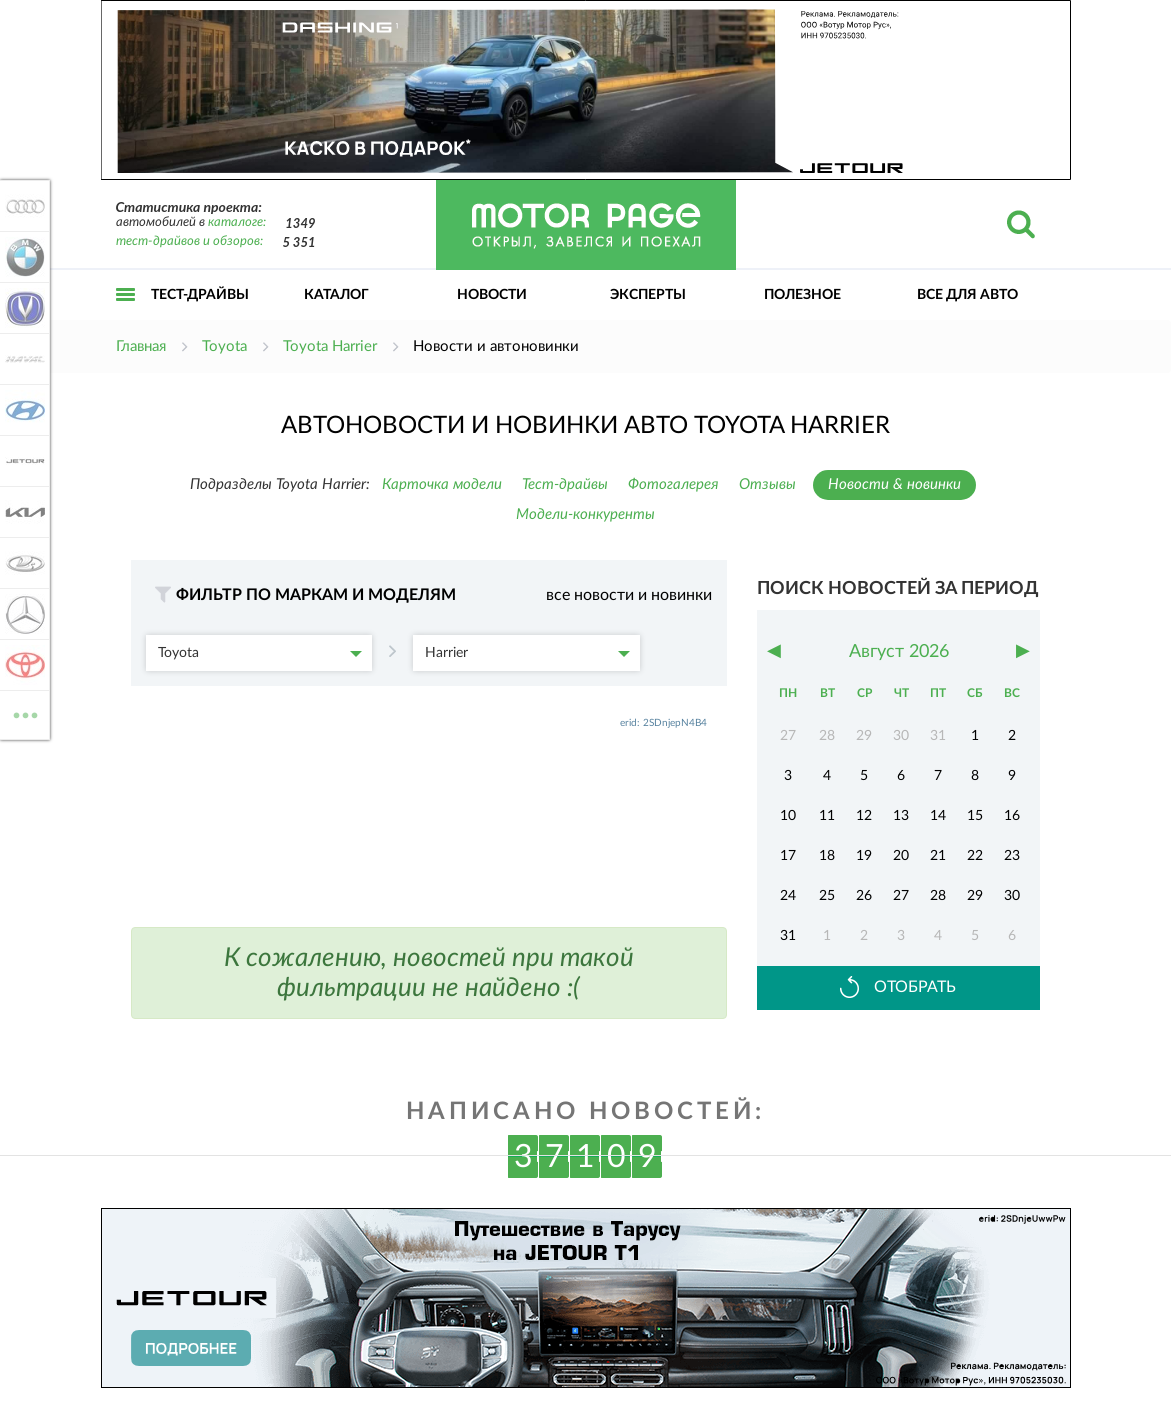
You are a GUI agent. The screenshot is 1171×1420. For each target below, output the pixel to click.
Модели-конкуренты (585, 514)
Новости (492, 295)
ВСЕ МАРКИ (22, 713)
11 (827, 816)
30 (1012, 896)
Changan (22, 308)
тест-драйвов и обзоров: (189, 241)
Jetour (22, 461)
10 (788, 816)
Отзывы (767, 484)
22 (975, 856)
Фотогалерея (673, 484)
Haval (22, 359)
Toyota (260, 653)
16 (1012, 816)
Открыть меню (126, 316)
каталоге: (237, 222)
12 (864, 816)
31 (788, 936)
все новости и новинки (629, 595)
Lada (22, 563)
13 (901, 816)
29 (975, 896)
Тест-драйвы (200, 295)
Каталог (336, 295)
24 (788, 896)
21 (938, 856)
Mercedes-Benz (22, 614)
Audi (22, 206)
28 (938, 896)
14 (938, 816)
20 (901, 856)
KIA (22, 512)
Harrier (527, 653)
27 (901, 896)
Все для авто (967, 295)
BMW (22, 257)
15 (975, 816)
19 (864, 856)
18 (827, 856)
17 (788, 856)
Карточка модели (442, 484)
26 (864, 896)
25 (827, 896)
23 (1012, 856)
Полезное (802, 295)
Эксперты (648, 295)
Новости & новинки (894, 484)
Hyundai (22, 410)
